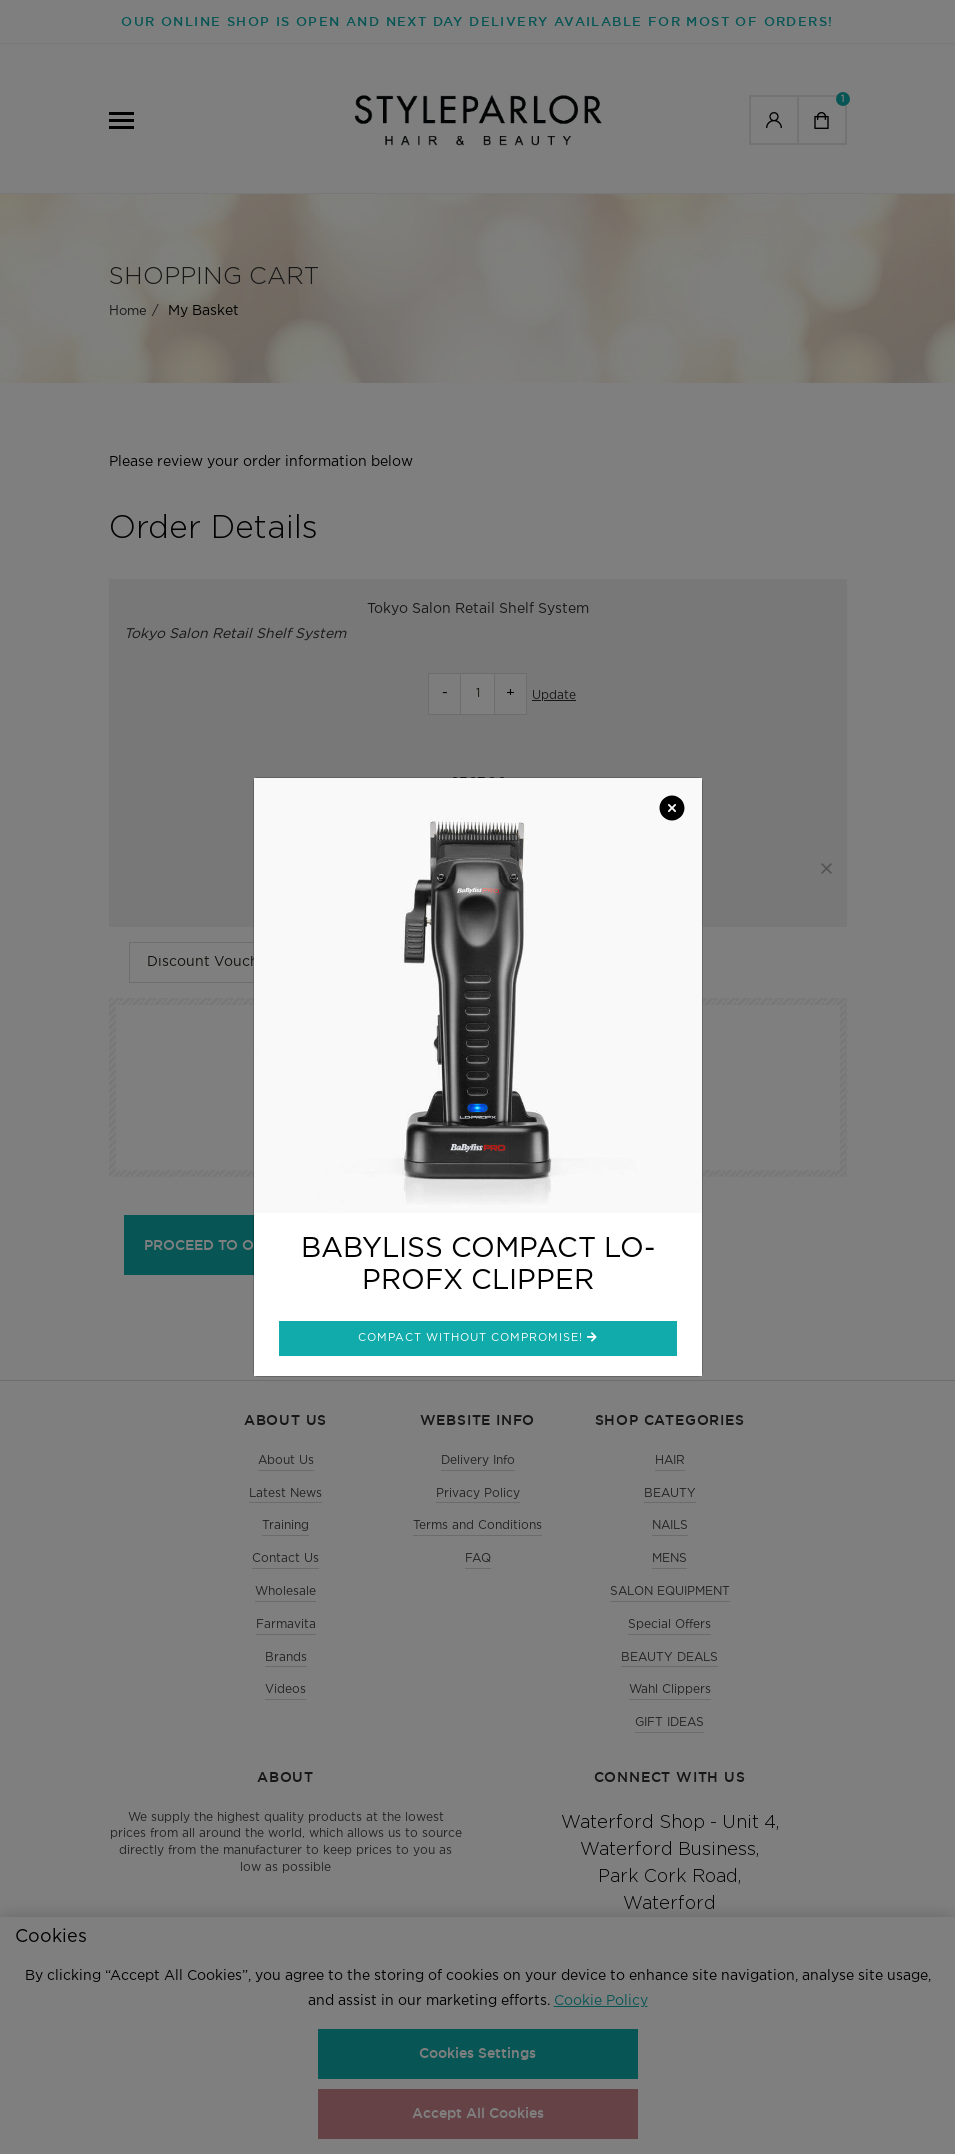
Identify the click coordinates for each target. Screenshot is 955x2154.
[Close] (672, 810)
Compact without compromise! (478, 1337)
